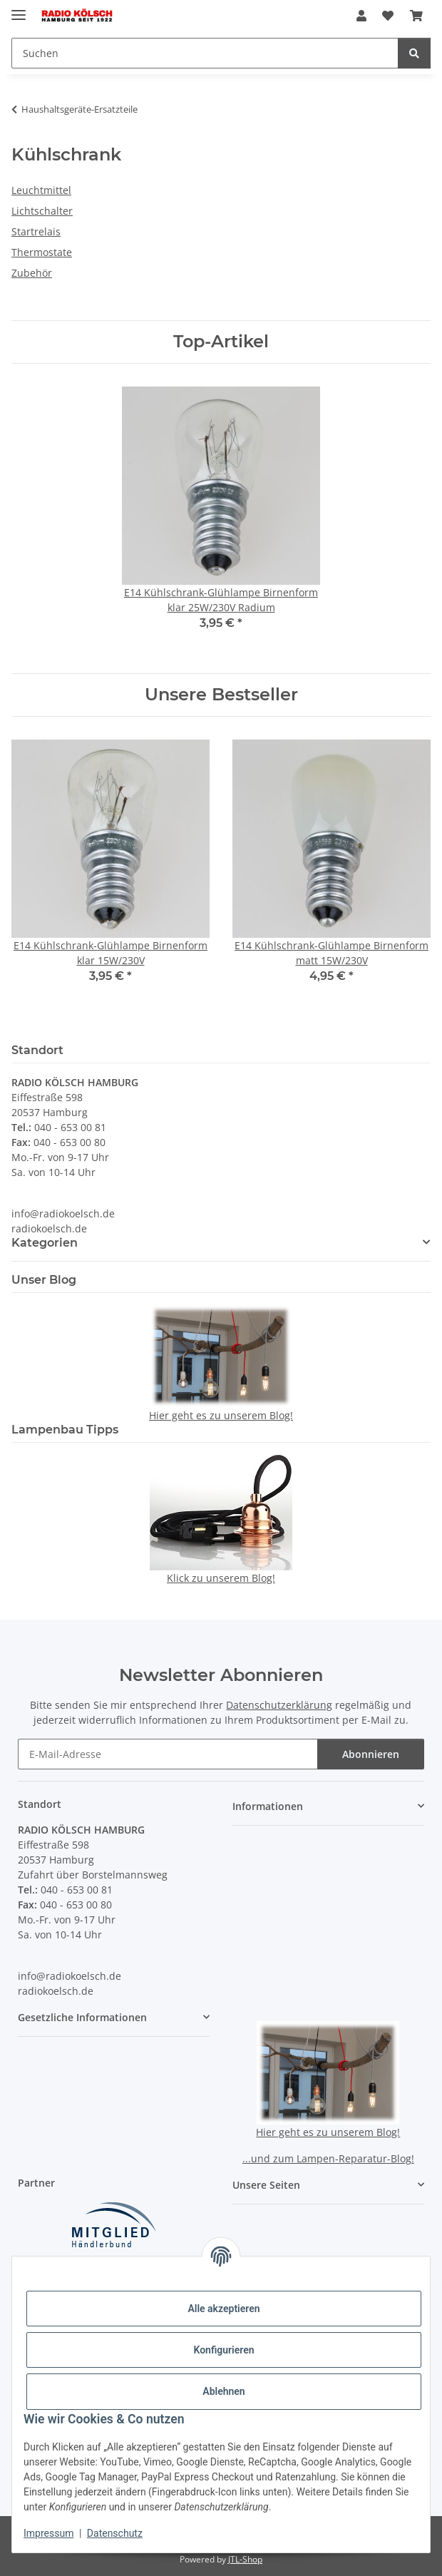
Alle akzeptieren (223, 2308)
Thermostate (41, 252)
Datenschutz (115, 2533)
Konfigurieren (223, 2350)
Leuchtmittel (41, 190)
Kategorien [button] (44, 1242)
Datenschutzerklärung (279, 1705)
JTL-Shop (245, 2559)
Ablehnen (223, 2391)
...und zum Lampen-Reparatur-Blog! (328, 2158)
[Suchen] (414, 53)
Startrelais (36, 231)
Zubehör (31, 273)
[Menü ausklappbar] (18, 9)
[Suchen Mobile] (205, 53)
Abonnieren (370, 1754)
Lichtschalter (42, 211)
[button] (361, 15)
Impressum (48, 2533)
